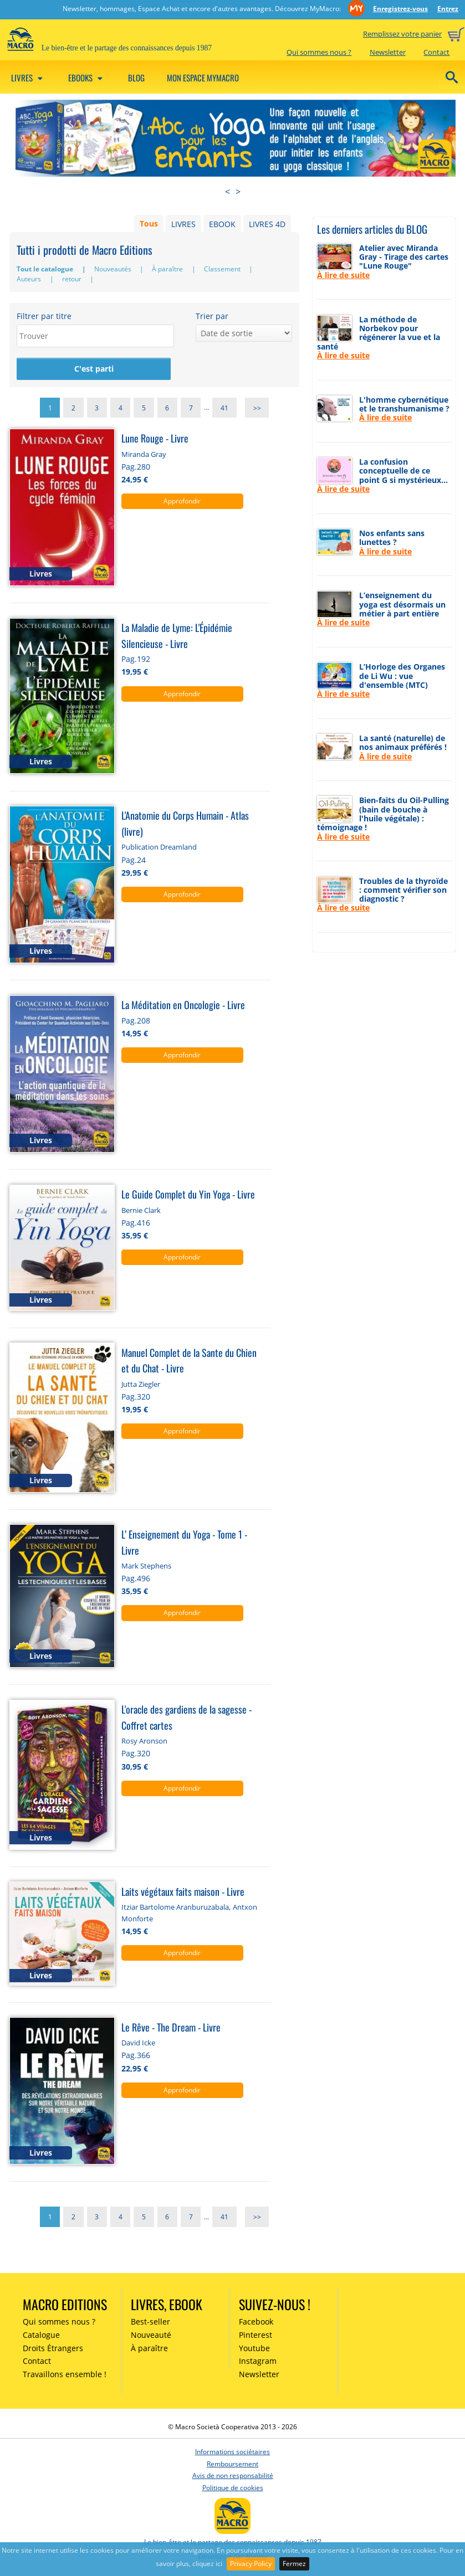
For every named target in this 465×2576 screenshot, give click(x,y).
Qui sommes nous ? (319, 52)
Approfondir (182, 501)
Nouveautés (113, 269)
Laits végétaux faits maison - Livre (182, 1891)
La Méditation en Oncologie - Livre (183, 1004)
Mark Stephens (146, 1566)
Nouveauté (151, 2335)
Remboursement (232, 2464)
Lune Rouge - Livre (154, 437)
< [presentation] (227, 192)
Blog (136, 77)
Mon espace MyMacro (203, 77)
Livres (28, 77)
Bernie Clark (141, 1210)
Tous (149, 224)
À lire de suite (343, 275)
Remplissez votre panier (402, 34)
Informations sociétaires (232, 2451)
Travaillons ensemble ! (64, 2374)
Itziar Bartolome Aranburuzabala (175, 1907)
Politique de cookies (232, 2487)
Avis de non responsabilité (232, 2475)
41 (224, 407)
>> (257, 407)
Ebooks (87, 77)
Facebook (256, 2321)
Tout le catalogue (46, 269)
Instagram (258, 2361)
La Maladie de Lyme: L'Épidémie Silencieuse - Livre (176, 635)
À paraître (168, 269)
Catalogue (41, 2335)
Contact (436, 52)
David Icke (138, 2043)
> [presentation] (238, 192)
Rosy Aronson (144, 1741)
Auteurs (30, 279)
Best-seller (150, 2321)
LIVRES (183, 224)
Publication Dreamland (159, 847)
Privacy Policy (251, 2563)
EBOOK (222, 224)
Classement (223, 269)
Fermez (294, 2563)
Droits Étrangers (53, 2348)
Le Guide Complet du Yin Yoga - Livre (188, 1193)
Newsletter (388, 52)
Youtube (254, 2348)
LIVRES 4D (267, 224)
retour (72, 279)
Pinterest (255, 2335)
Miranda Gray (143, 454)
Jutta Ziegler (140, 1384)
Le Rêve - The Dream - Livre (171, 2026)
